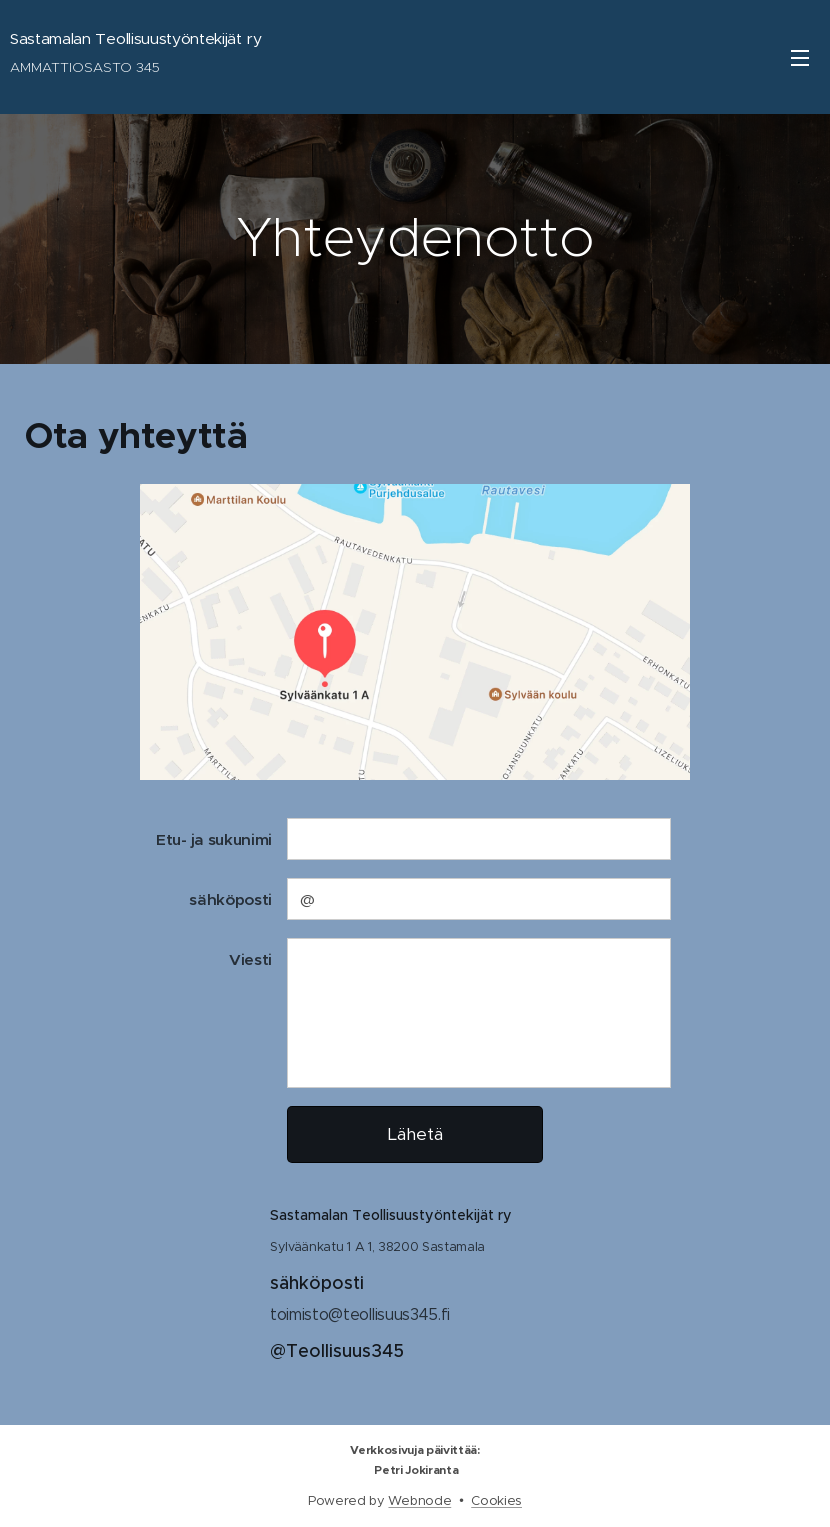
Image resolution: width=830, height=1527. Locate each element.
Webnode (419, 1500)
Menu (800, 58)
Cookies (496, 1500)
